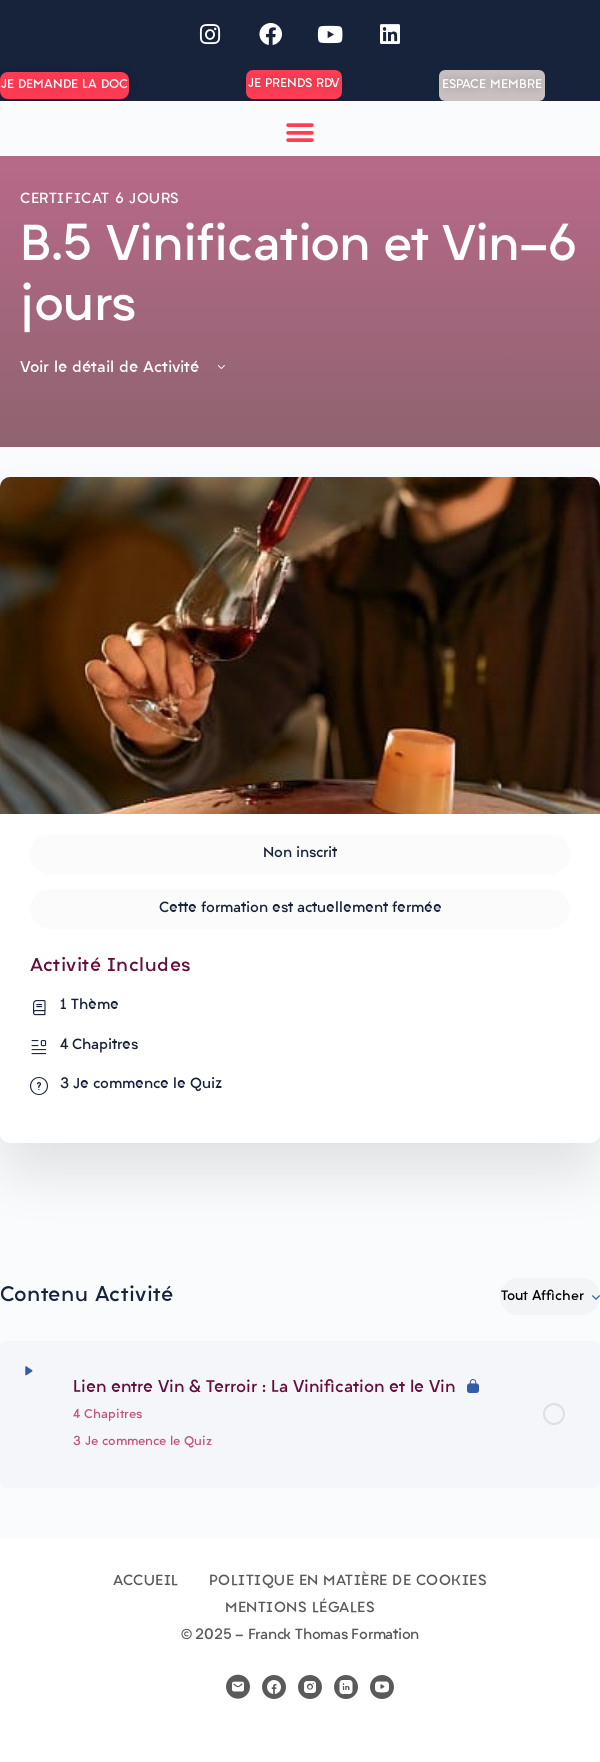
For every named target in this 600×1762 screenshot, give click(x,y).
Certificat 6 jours (100, 199)
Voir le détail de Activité (124, 368)
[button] (300, 133)
